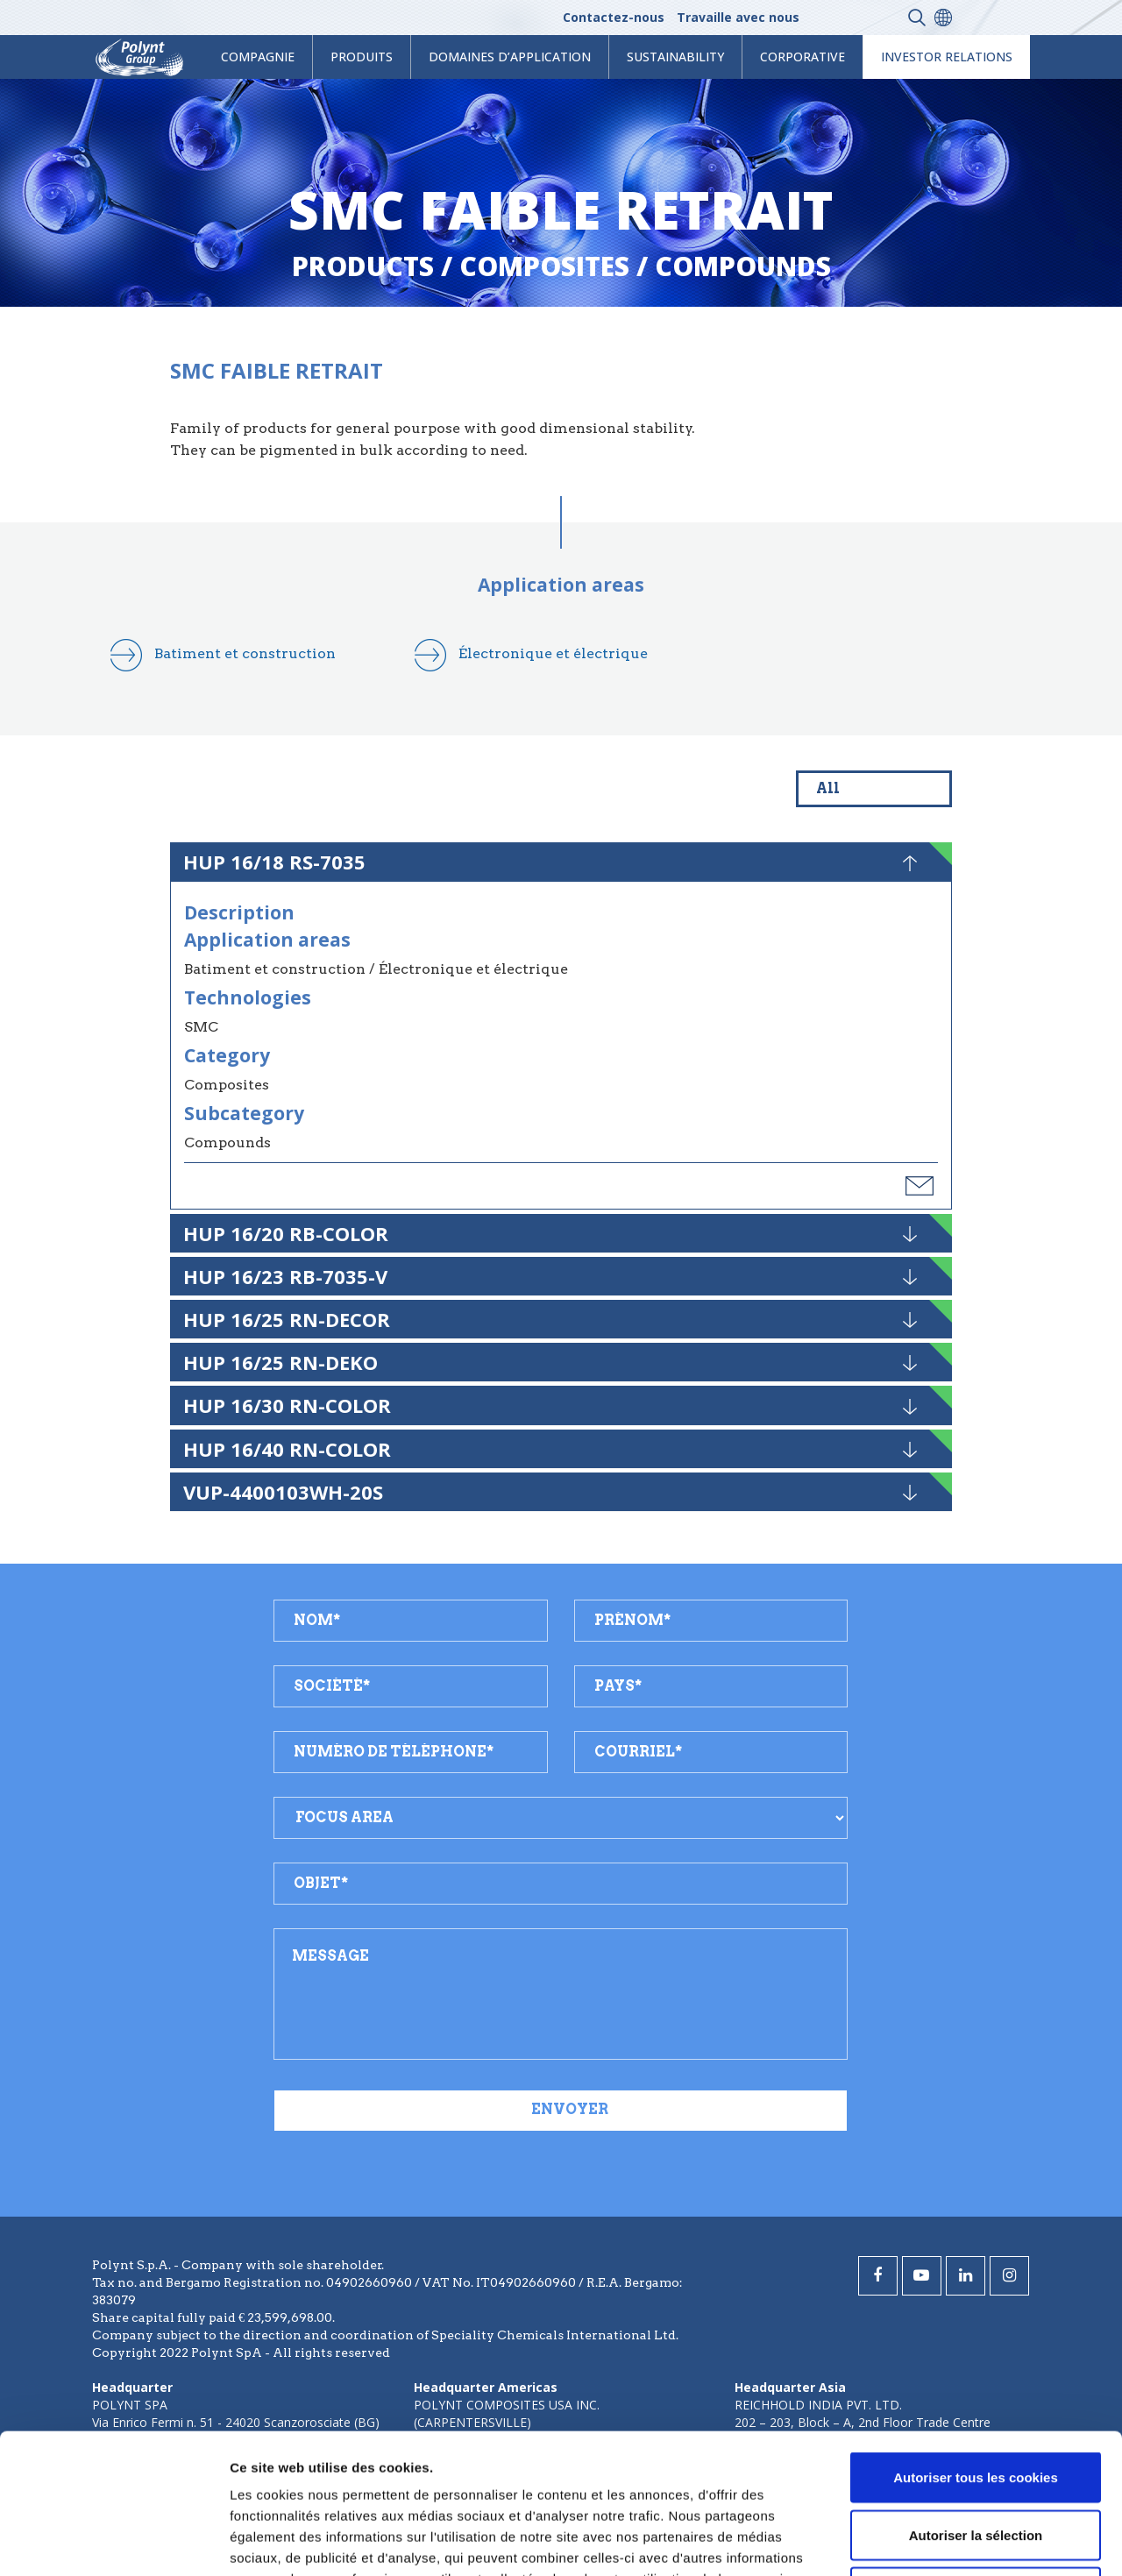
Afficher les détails (965, 2541)
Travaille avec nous (738, 17)
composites (544, 266)
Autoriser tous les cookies (975, 2345)
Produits (361, 56)
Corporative (802, 56)
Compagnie (258, 56)
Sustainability (675, 56)
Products (363, 266)
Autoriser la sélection (976, 2403)
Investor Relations (946, 56)
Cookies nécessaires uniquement (975, 2460)
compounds (743, 266)
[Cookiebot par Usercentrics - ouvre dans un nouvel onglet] (113, 2542)
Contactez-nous (613, 17)
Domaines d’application (510, 56)
